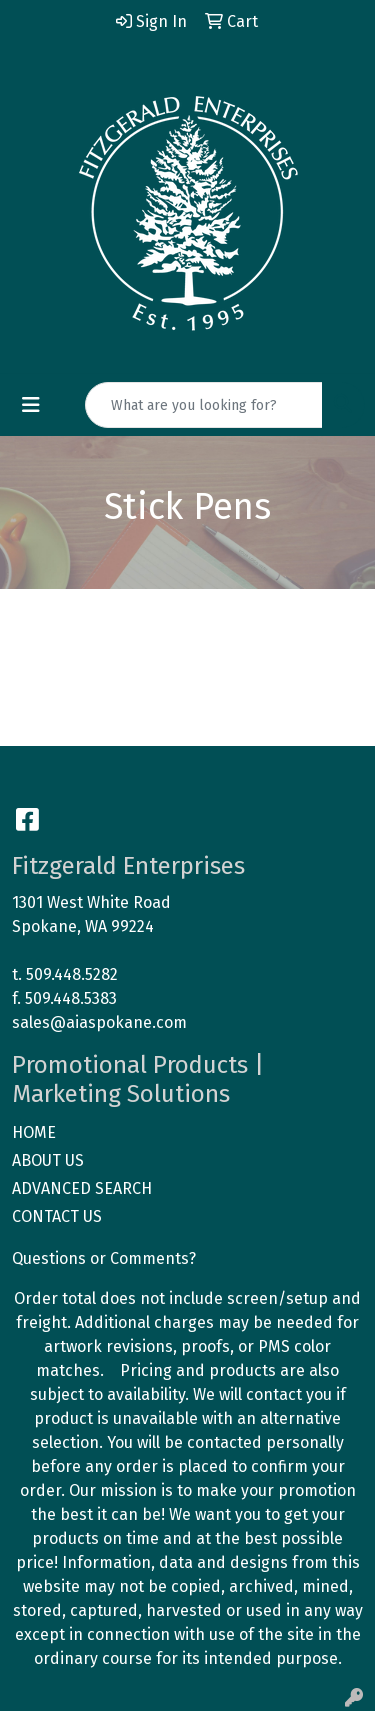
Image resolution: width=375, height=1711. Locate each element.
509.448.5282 (72, 974)
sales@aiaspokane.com (99, 1022)
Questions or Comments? (104, 1258)
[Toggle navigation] (31, 405)
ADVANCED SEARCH (82, 1188)
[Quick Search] (204, 405)
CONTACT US (57, 1216)
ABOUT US (48, 1160)
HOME (34, 1132)
